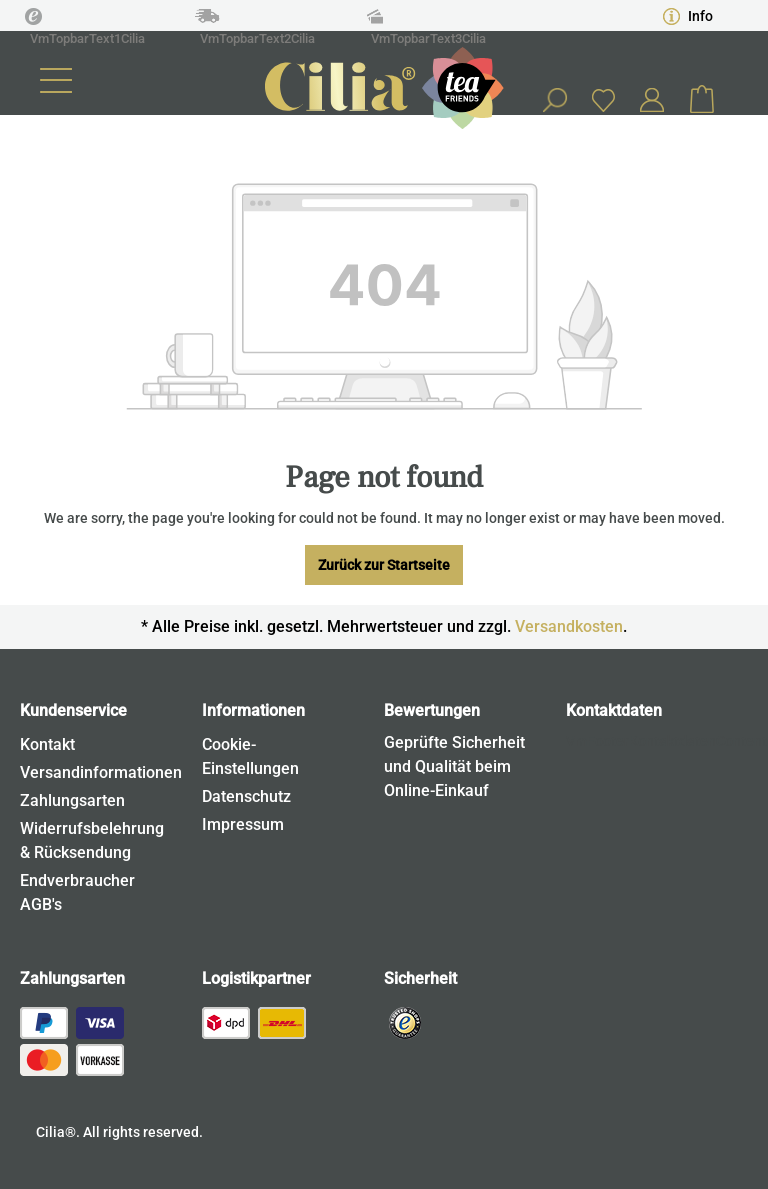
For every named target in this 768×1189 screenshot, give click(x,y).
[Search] (554, 100)
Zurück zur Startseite (384, 565)
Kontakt (47, 744)
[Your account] (652, 100)
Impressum (243, 824)
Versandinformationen (101, 772)
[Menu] (56, 80)
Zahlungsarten (72, 800)
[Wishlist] (603, 99)
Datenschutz (246, 796)
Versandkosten (569, 626)
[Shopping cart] (702, 100)
